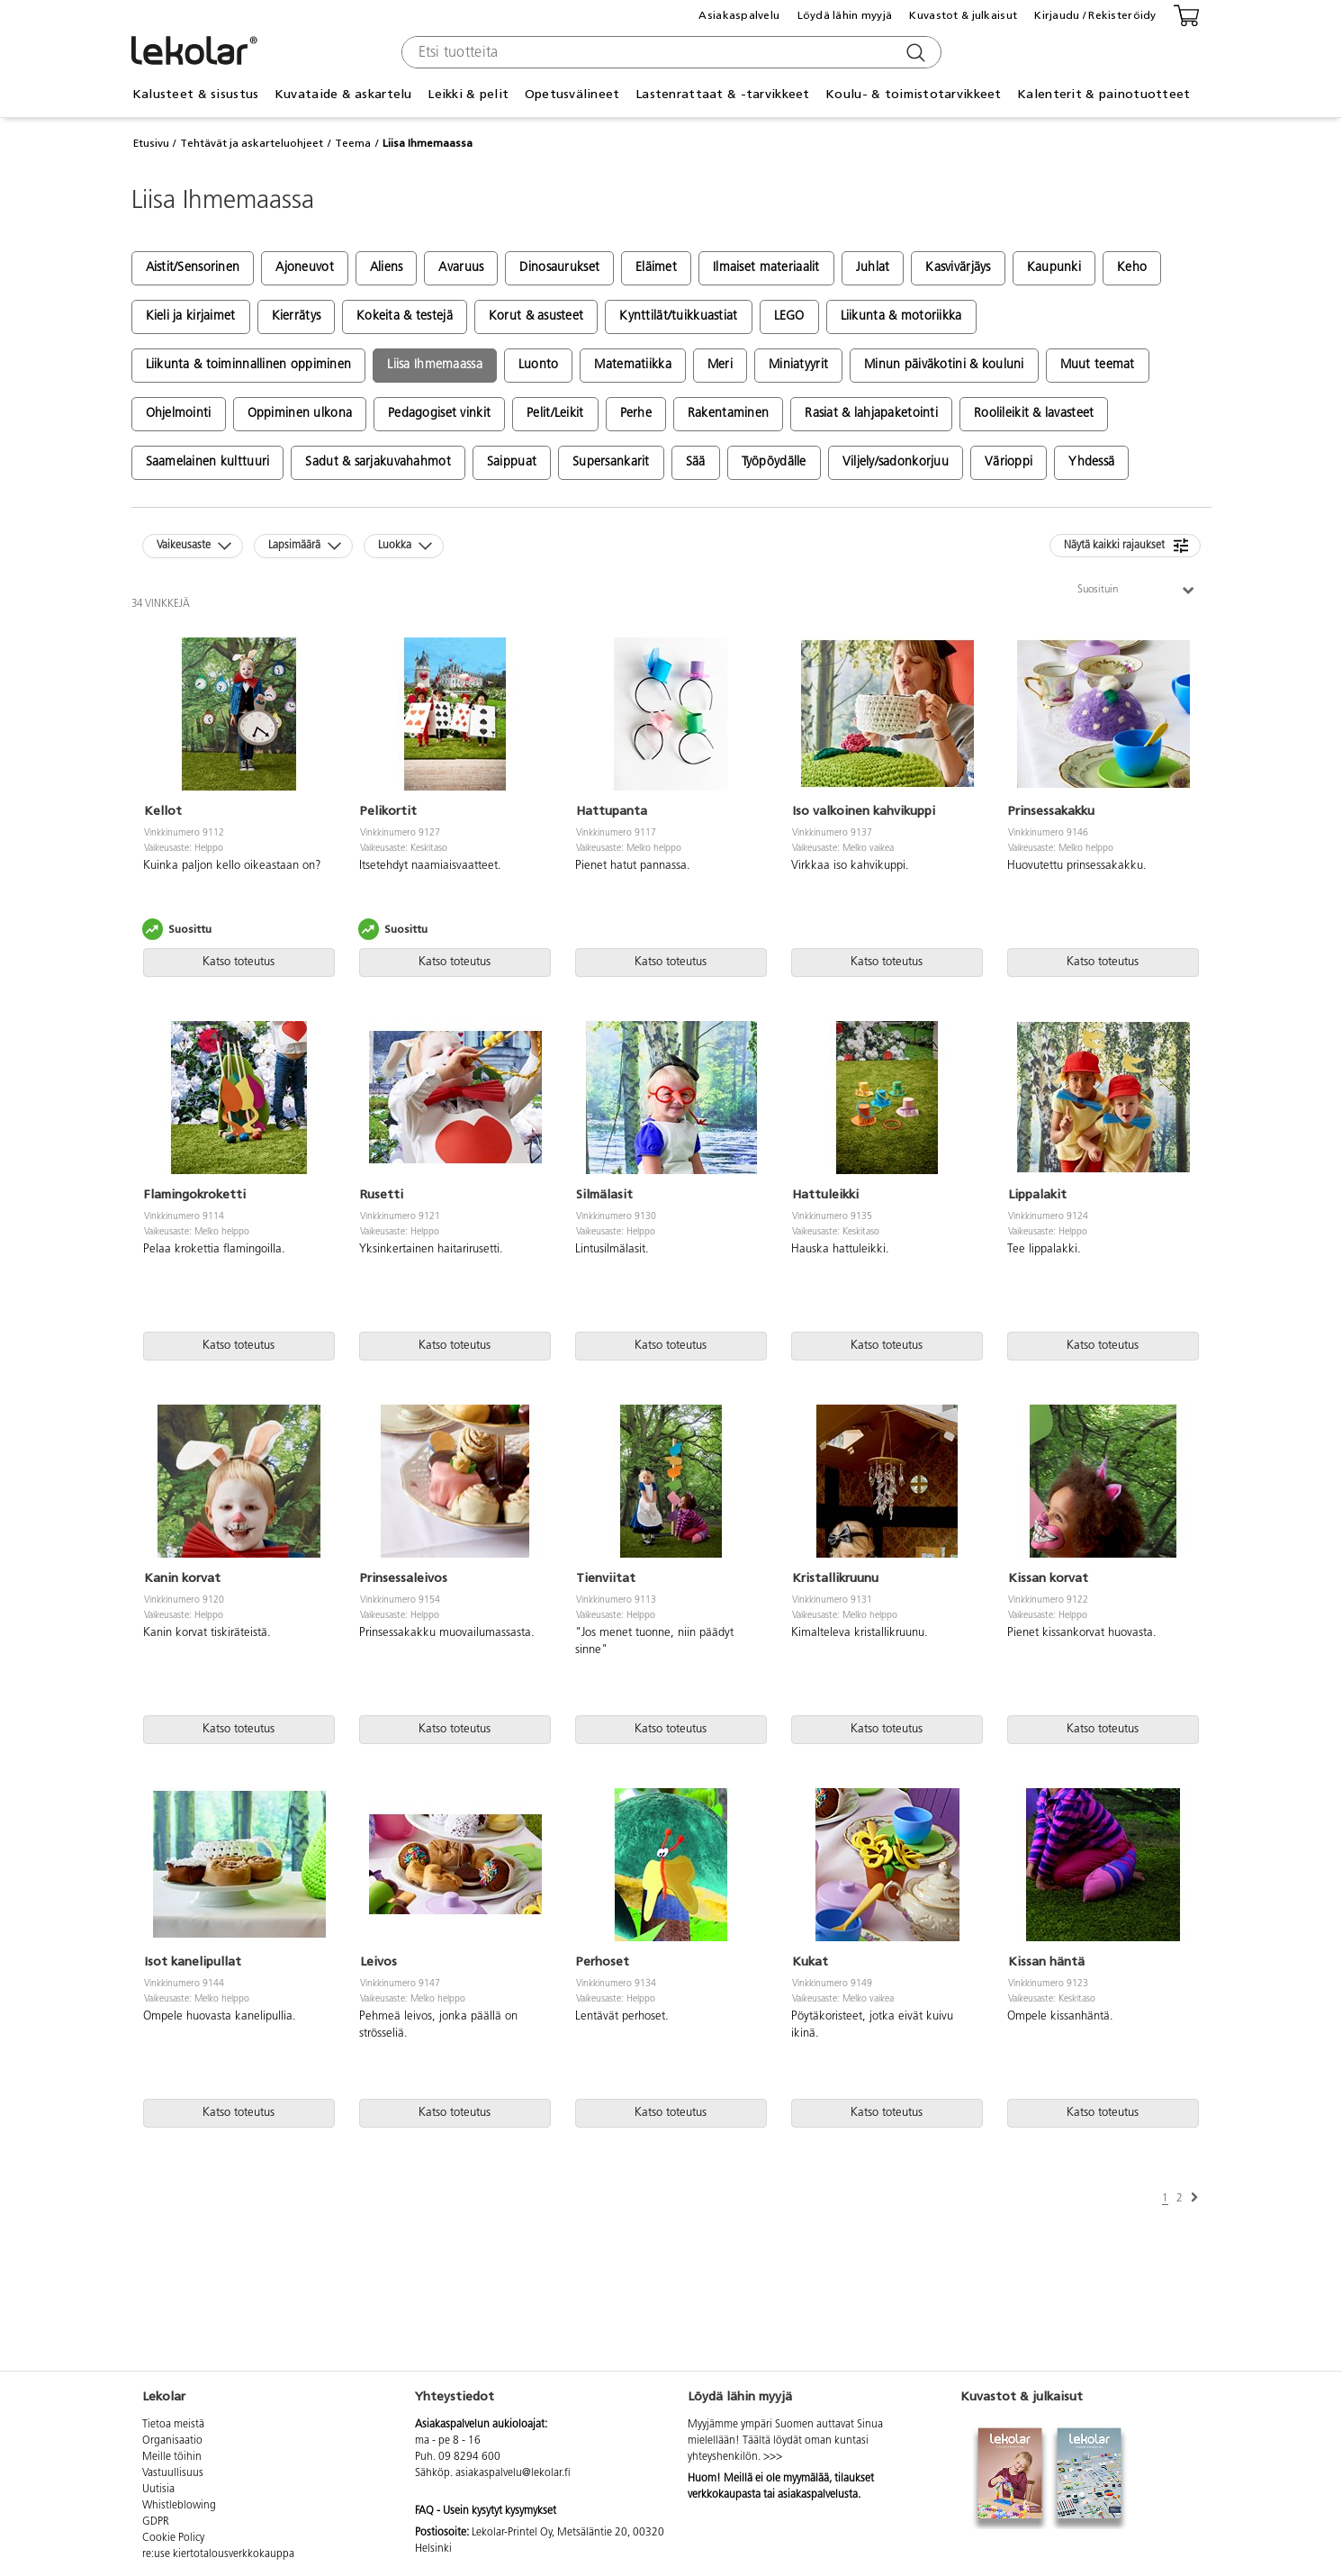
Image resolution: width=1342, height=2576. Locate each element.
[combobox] (669, 52)
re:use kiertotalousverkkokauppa (218, 2554)
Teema (353, 143)
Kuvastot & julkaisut (963, 15)
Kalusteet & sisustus (195, 94)
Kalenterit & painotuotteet (1103, 94)
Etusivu (151, 143)
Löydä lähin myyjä (845, 15)
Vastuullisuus (172, 2473)
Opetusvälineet (572, 94)
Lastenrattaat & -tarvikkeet (722, 94)
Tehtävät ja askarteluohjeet (251, 143)
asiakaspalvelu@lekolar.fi (513, 2473)
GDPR (155, 2522)
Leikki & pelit (468, 94)
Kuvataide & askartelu (343, 94)
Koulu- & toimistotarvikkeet (913, 94)
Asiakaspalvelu (738, 15)
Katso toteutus (239, 962)
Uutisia (158, 2489)
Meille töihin (172, 2457)
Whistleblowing (179, 2505)
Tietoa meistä (173, 2424)
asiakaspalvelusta (818, 2495)
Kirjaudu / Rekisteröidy (1095, 15)
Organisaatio (172, 2441)
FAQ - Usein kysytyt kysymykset (485, 2511)
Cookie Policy (173, 2538)
